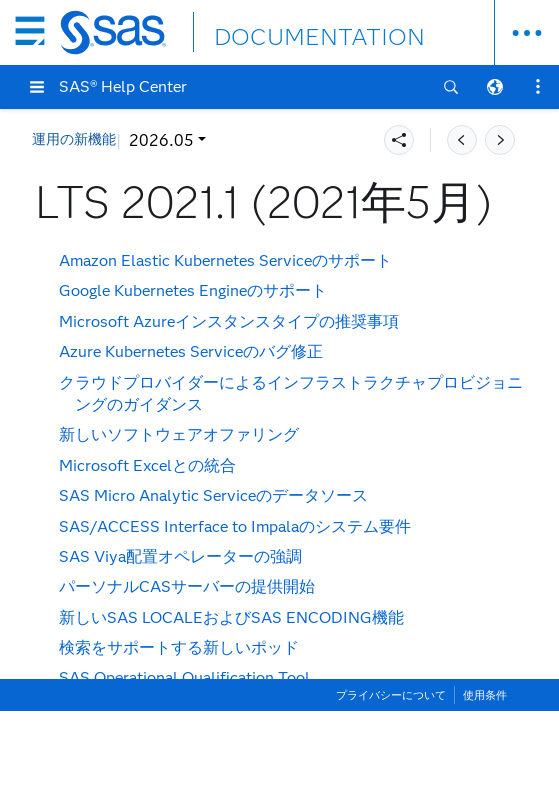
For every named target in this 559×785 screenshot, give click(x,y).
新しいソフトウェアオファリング (179, 434)
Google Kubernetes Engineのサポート (193, 290)
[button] (37, 87)
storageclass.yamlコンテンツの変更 (187, 738)
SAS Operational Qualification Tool (184, 677)
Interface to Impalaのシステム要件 (235, 526)
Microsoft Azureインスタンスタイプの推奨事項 (229, 321)
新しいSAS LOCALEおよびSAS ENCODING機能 (231, 617)
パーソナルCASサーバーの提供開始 (187, 586)
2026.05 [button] (161, 140)
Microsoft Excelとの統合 (147, 465)
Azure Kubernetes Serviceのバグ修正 (191, 351)
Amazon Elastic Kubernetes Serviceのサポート (225, 260)
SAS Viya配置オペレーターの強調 (180, 556)
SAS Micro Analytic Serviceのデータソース (213, 495)
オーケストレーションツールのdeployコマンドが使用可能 (267, 708)
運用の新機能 (74, 139)
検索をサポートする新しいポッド (179, 647)
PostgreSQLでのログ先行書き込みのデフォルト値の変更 (262, 769)
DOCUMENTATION (287, 31)
